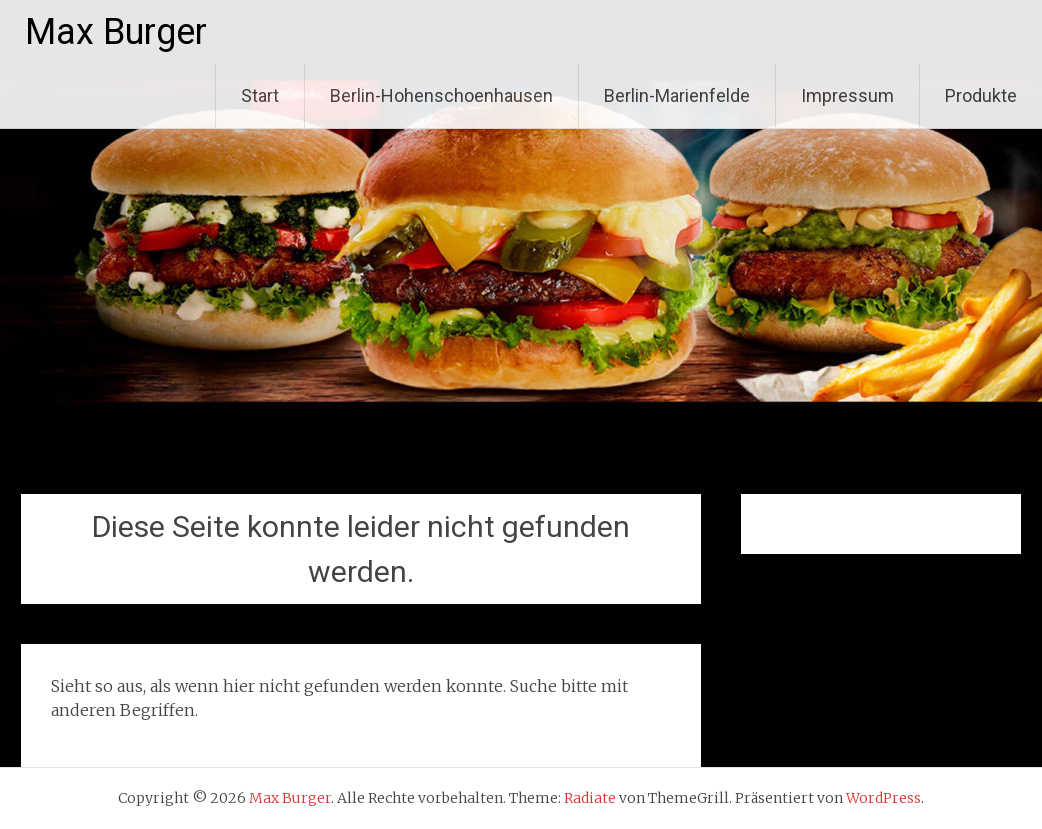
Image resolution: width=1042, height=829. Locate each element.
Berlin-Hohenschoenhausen (441, 95)
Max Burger (116, 32)
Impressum (847, 95)
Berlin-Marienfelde (677, 95)
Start (260, 95)
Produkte (981, 95)
